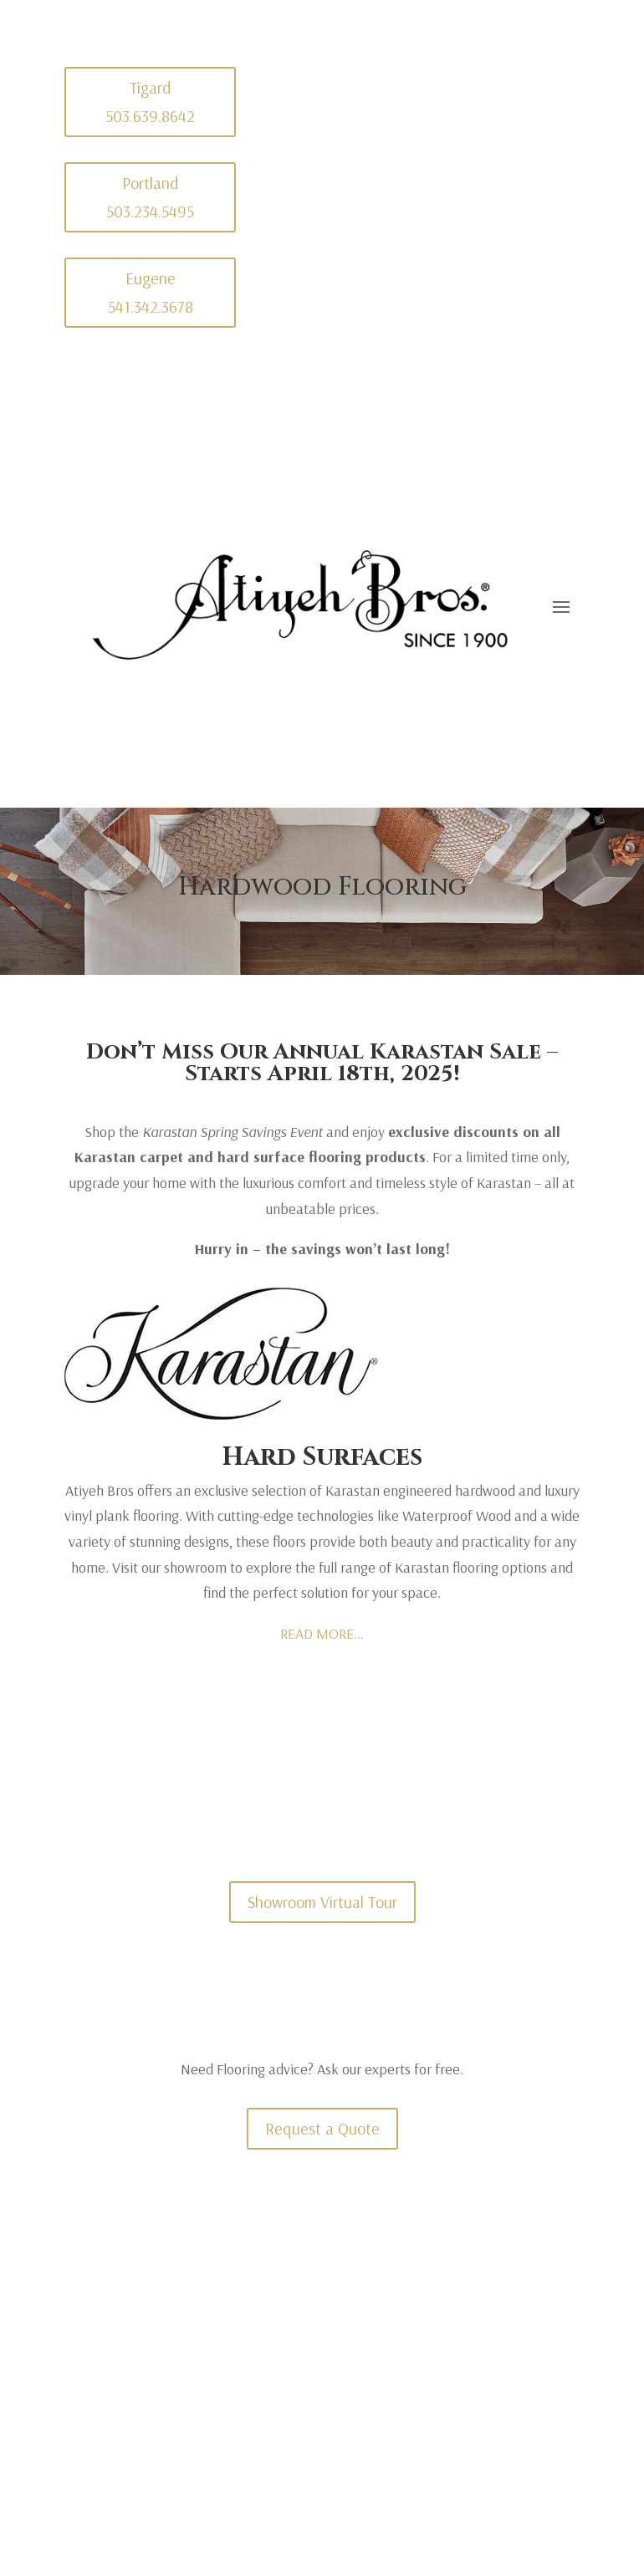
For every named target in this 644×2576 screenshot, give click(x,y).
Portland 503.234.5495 (150, 197)
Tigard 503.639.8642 (150, 101)
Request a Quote (322, 2128)
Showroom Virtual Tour (322, 1901)
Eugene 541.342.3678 (150, 292)
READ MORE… (322, 1633)
